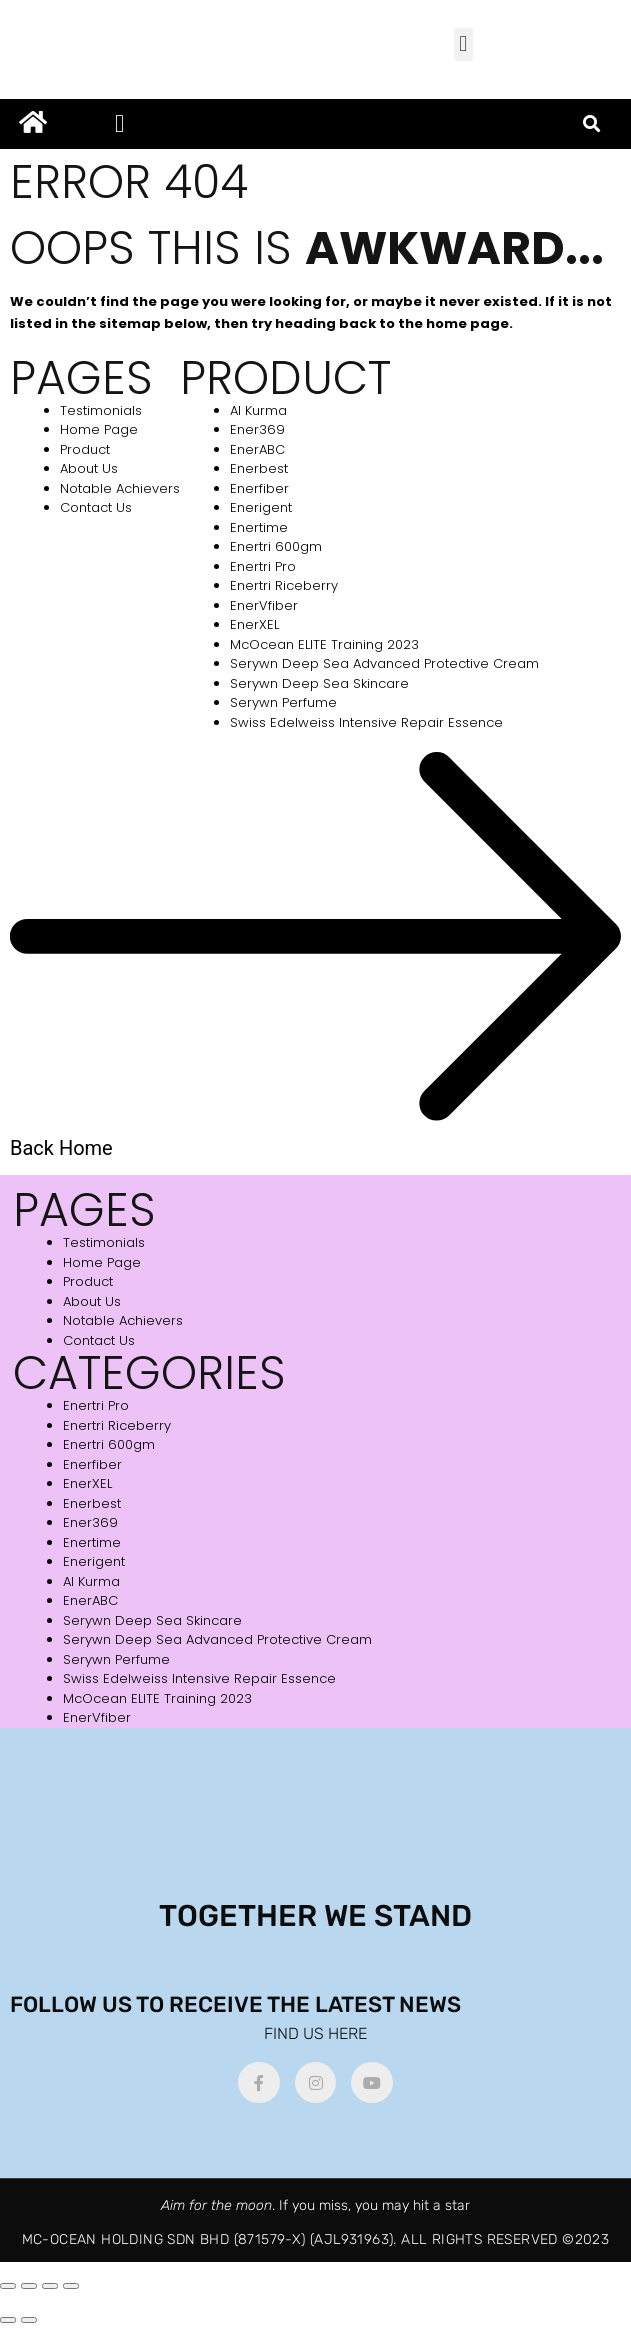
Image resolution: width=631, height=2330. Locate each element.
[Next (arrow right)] (29, 2320)
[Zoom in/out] (8, 2286)
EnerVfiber (264, 605)
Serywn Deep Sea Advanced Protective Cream (384, 663)
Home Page (99, 429)
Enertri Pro (263, 566)
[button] (463, 44)
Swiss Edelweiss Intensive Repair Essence (366, 722)
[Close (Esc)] (71, 2286)
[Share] (50, 2286)
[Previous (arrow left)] (8, 2320)
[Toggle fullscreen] (29, 2286)
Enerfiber (259, 488)
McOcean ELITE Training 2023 (324, 644)
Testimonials (101, 410)
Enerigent (261, 507)
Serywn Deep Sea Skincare (319, 683)
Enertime (259, 527)
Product (85, 449)
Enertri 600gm (276, 546)
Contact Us (96, 507)
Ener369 (257, 429)
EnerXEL (254, 624)
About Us (89, 468)
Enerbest (259, 468)
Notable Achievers (120, 488)
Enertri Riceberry (284, 585)
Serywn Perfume (283, 702)
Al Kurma (258, 410)
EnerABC (257, 449)
